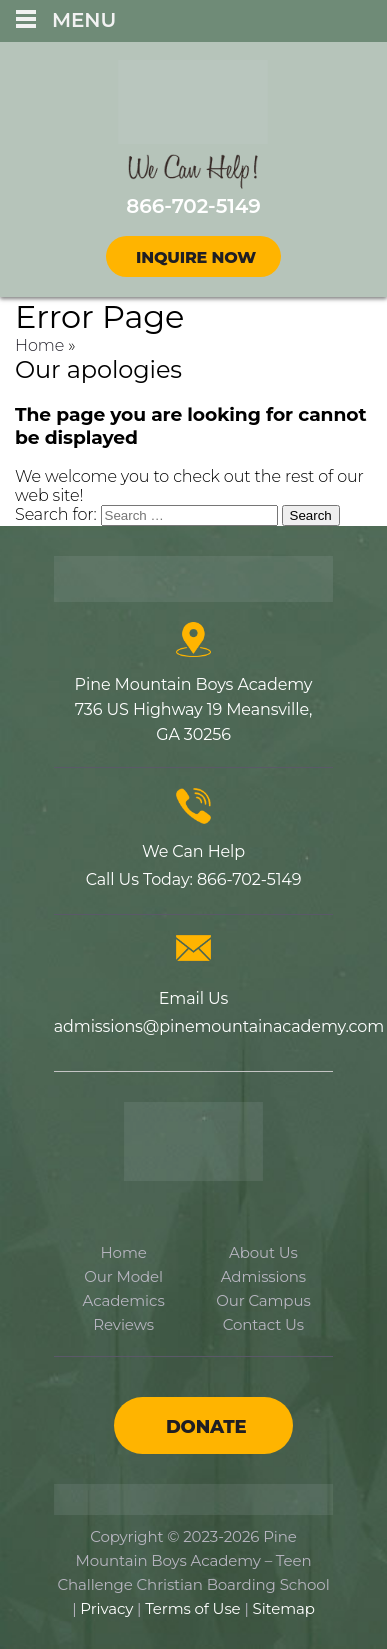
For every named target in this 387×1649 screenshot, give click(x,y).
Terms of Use (192, 1608)
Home (39, 345)
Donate (206, 1427)
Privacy (106, 1608)
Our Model (123, 1276)
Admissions (263, 1276)
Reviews (123, 1324)
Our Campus (263, 1300)
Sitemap (284, 1608)
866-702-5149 (249, 879)
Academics (124, 1300)
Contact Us (263, 1324)
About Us (263, 1252)
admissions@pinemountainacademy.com (219, 1026)
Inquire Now (196, 257)
